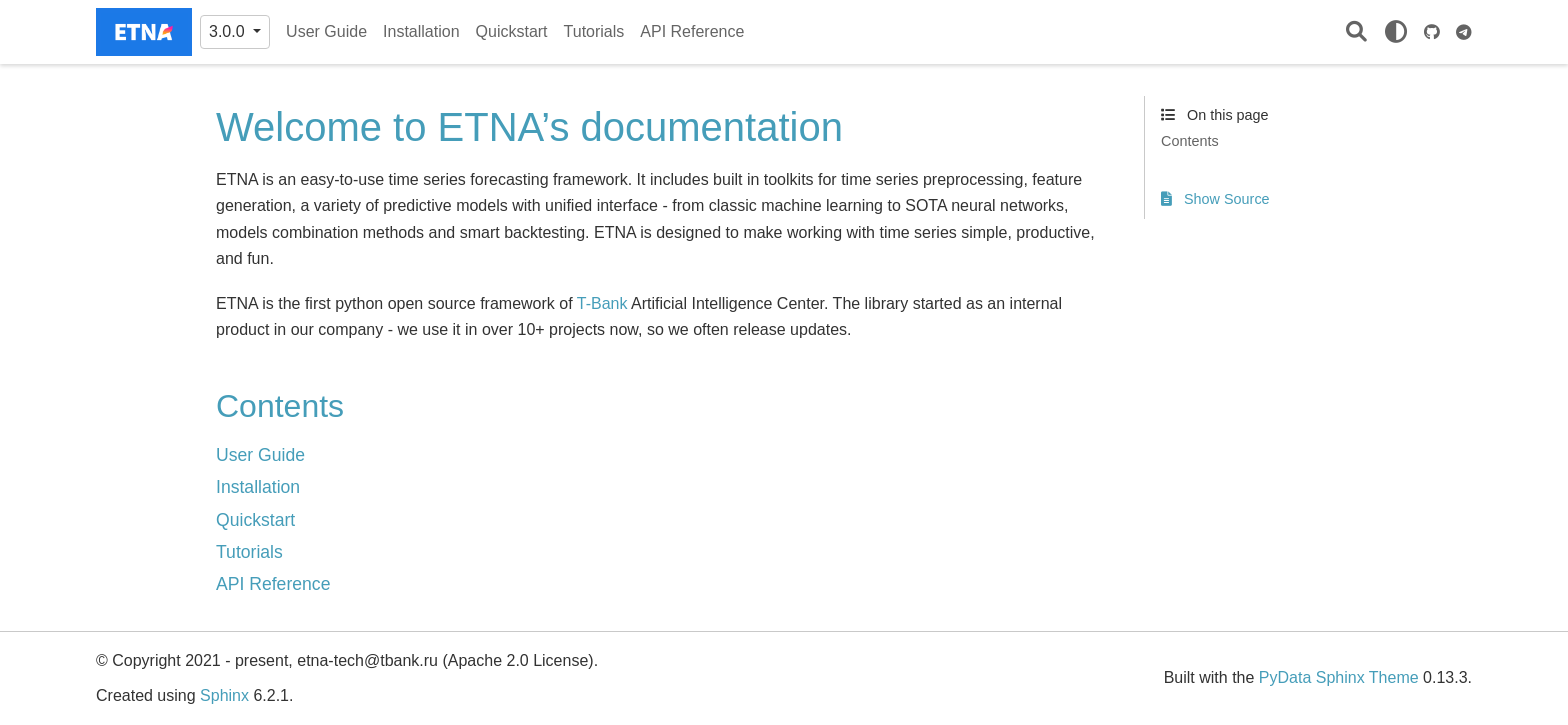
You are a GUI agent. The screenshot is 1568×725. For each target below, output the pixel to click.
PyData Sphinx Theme (1339, 677)
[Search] (1356, 32)
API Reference (692, 31)
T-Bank (602, 303)
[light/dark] (1396, 32)
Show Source (1215, 199)
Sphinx (224, 695)
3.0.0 (229, 31)
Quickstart (512, 31)
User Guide (326, 31)
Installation (421, 31)
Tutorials (594, 31)
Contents (1190, 141)
